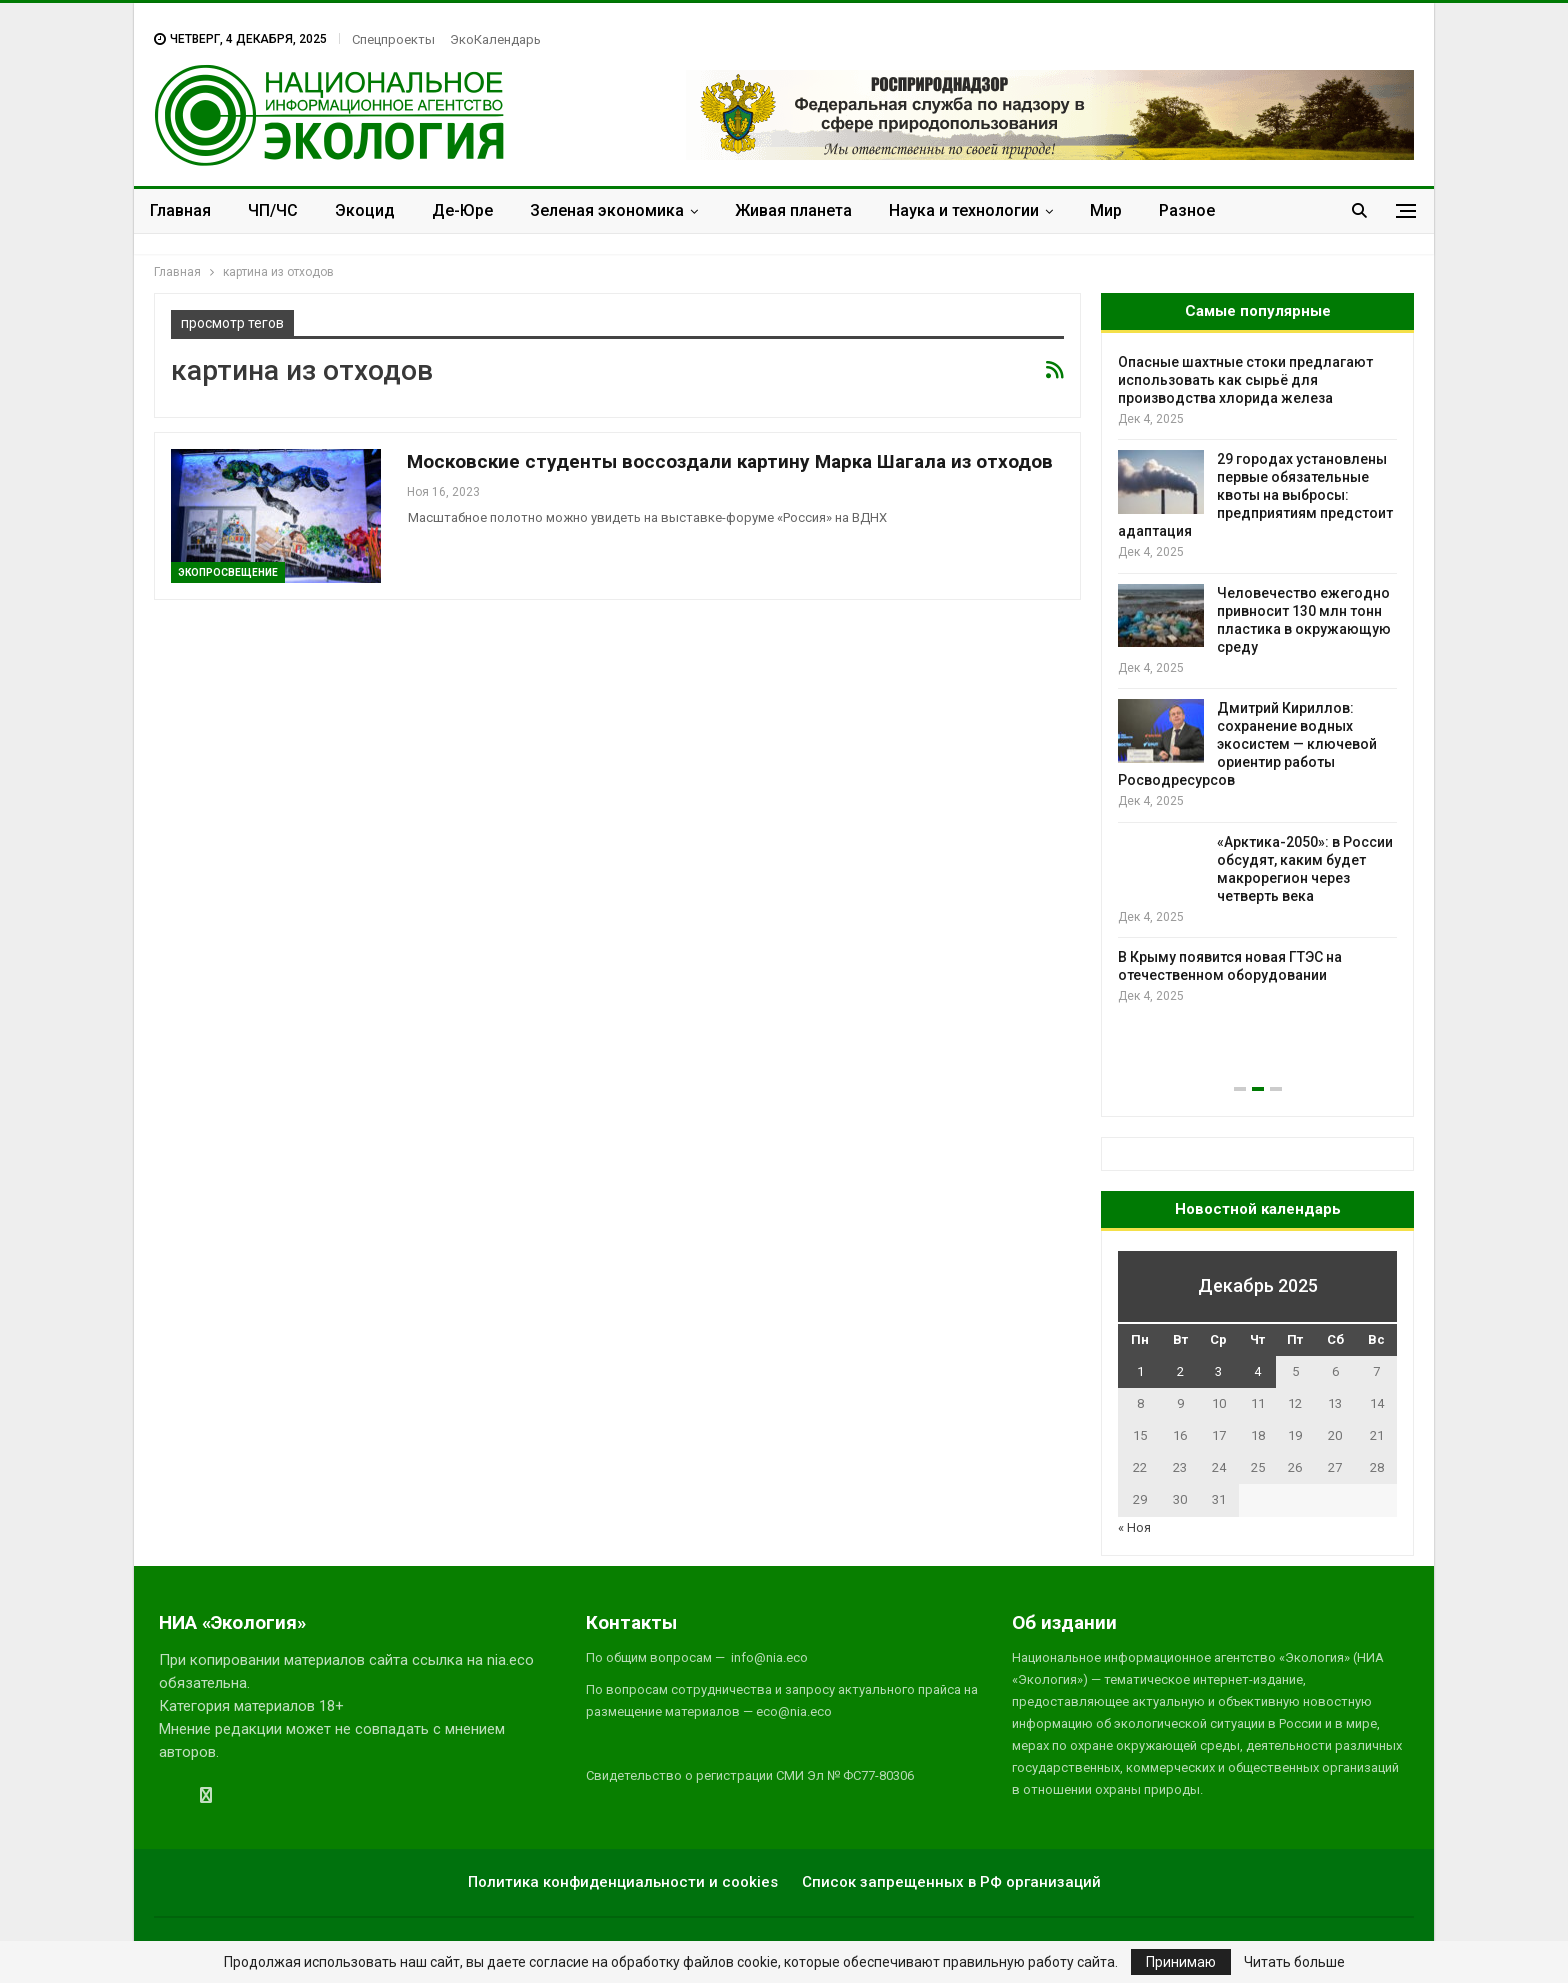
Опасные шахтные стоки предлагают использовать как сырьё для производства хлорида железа (1245, 380)
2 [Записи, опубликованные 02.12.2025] (1180, 1371)
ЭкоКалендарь (495, 39)
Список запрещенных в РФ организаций (951, 1882)
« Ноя (1134, 1527)
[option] (1257, 679)
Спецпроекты (393, 39)
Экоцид (365, 210)
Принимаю (1181, 1962)
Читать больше (1294, 1962)
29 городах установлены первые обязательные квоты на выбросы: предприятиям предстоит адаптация (1255, 495)
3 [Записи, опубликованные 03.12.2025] (1218, 1371)
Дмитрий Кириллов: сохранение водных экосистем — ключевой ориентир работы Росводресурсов (1247, 744)
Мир (1106, 210)
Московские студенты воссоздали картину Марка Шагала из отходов (730, 461)
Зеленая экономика (607, 210)
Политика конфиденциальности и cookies (623, 1882)
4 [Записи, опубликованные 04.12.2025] (1257, 1371)
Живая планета (793, 210)
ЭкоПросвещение (228, 572)
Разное (1187, 210)
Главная (180, 210)
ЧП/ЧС (273, 210)
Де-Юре (462, 210)
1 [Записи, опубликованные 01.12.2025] (1140, 1371)
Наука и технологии (964, 210)
